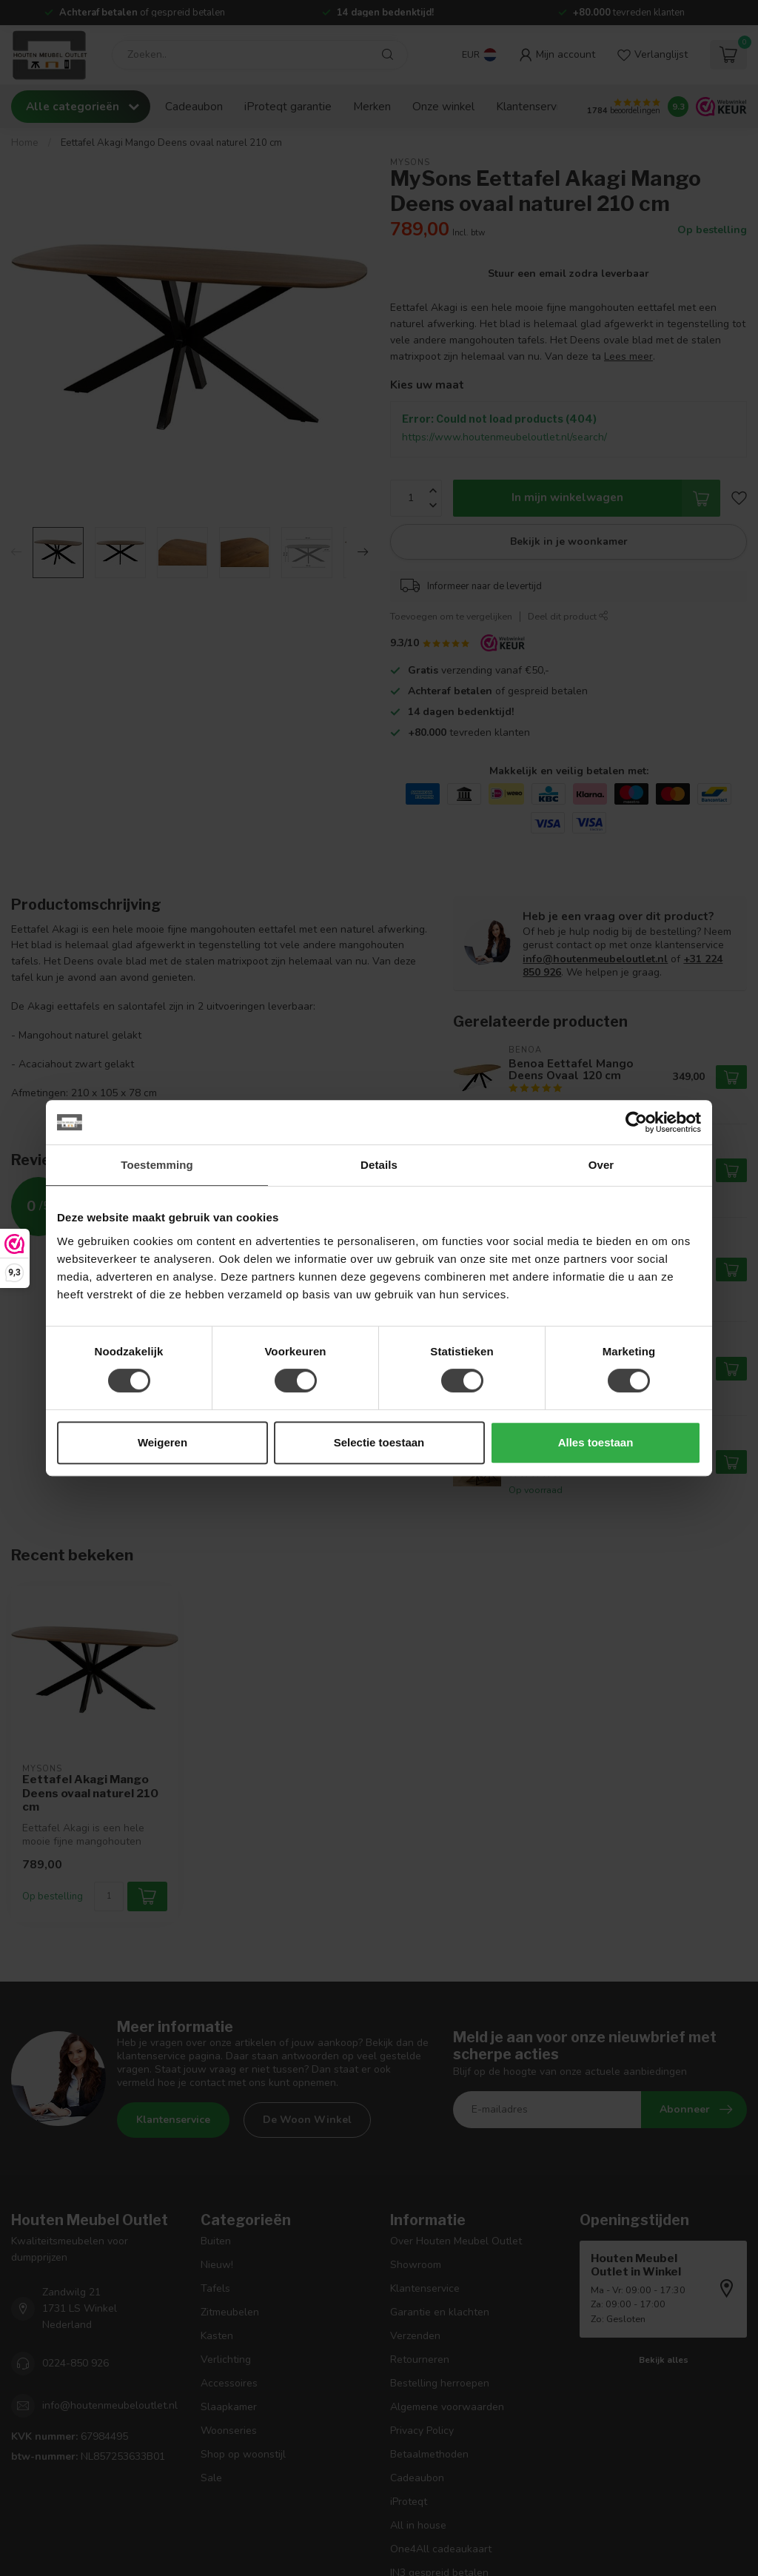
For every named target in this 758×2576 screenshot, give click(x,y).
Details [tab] (379, 1164)
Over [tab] (601, 1164)
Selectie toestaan (379, 1442)
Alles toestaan (596, 1442)
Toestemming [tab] (157, 1164)
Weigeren (162, 1442)
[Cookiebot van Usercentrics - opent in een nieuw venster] (636, 1122)
